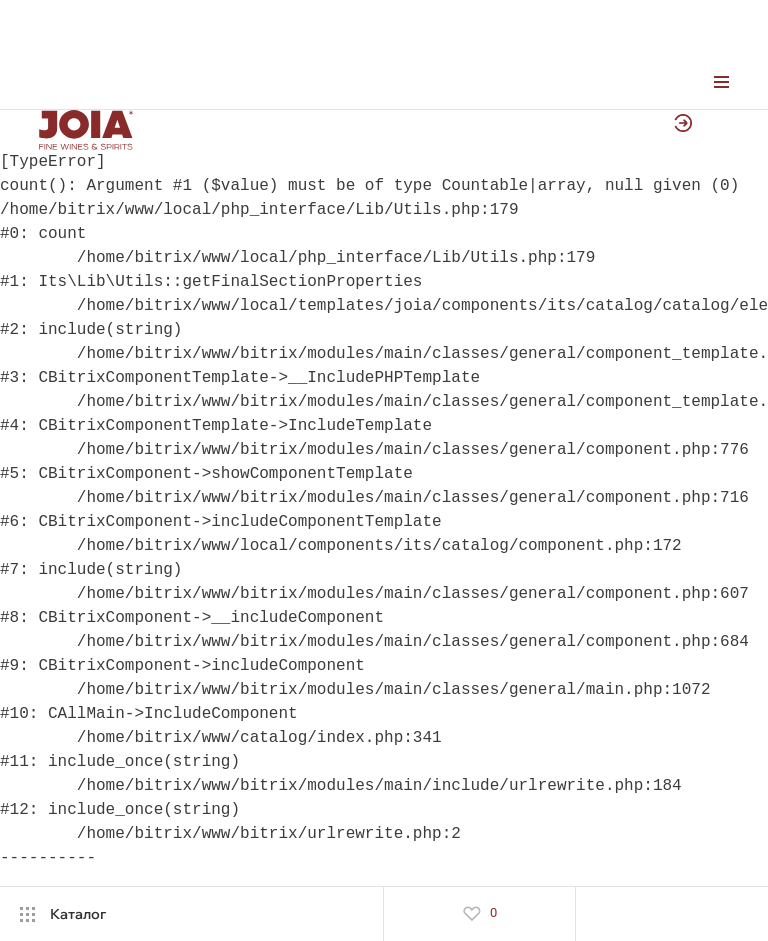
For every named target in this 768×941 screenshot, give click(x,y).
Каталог (78, 914)
